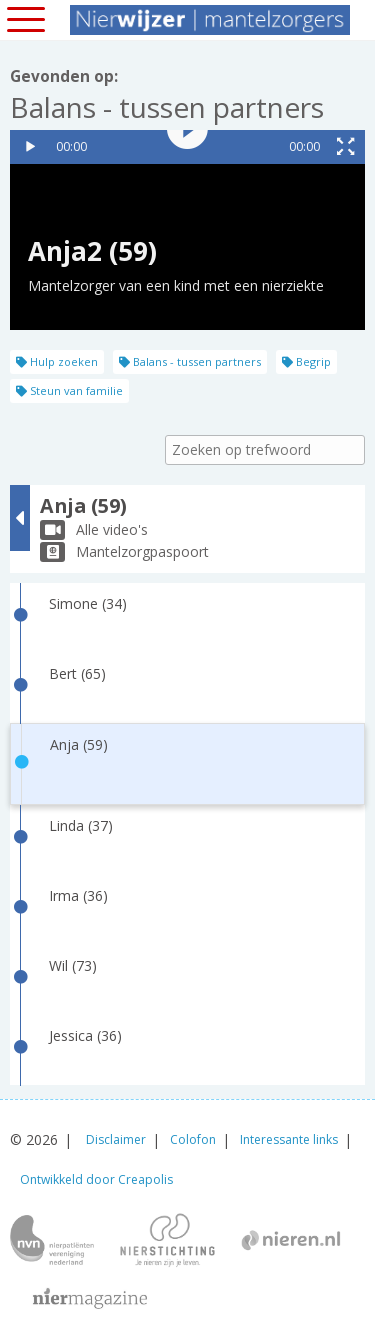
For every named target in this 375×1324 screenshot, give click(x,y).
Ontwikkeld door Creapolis (96, 1179)
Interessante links (289, 1139)
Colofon (193, 1139)
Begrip (306, 361)
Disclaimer (116, 1139)
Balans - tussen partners (190, 361)
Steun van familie (69, 390)
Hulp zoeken (57, 361)
